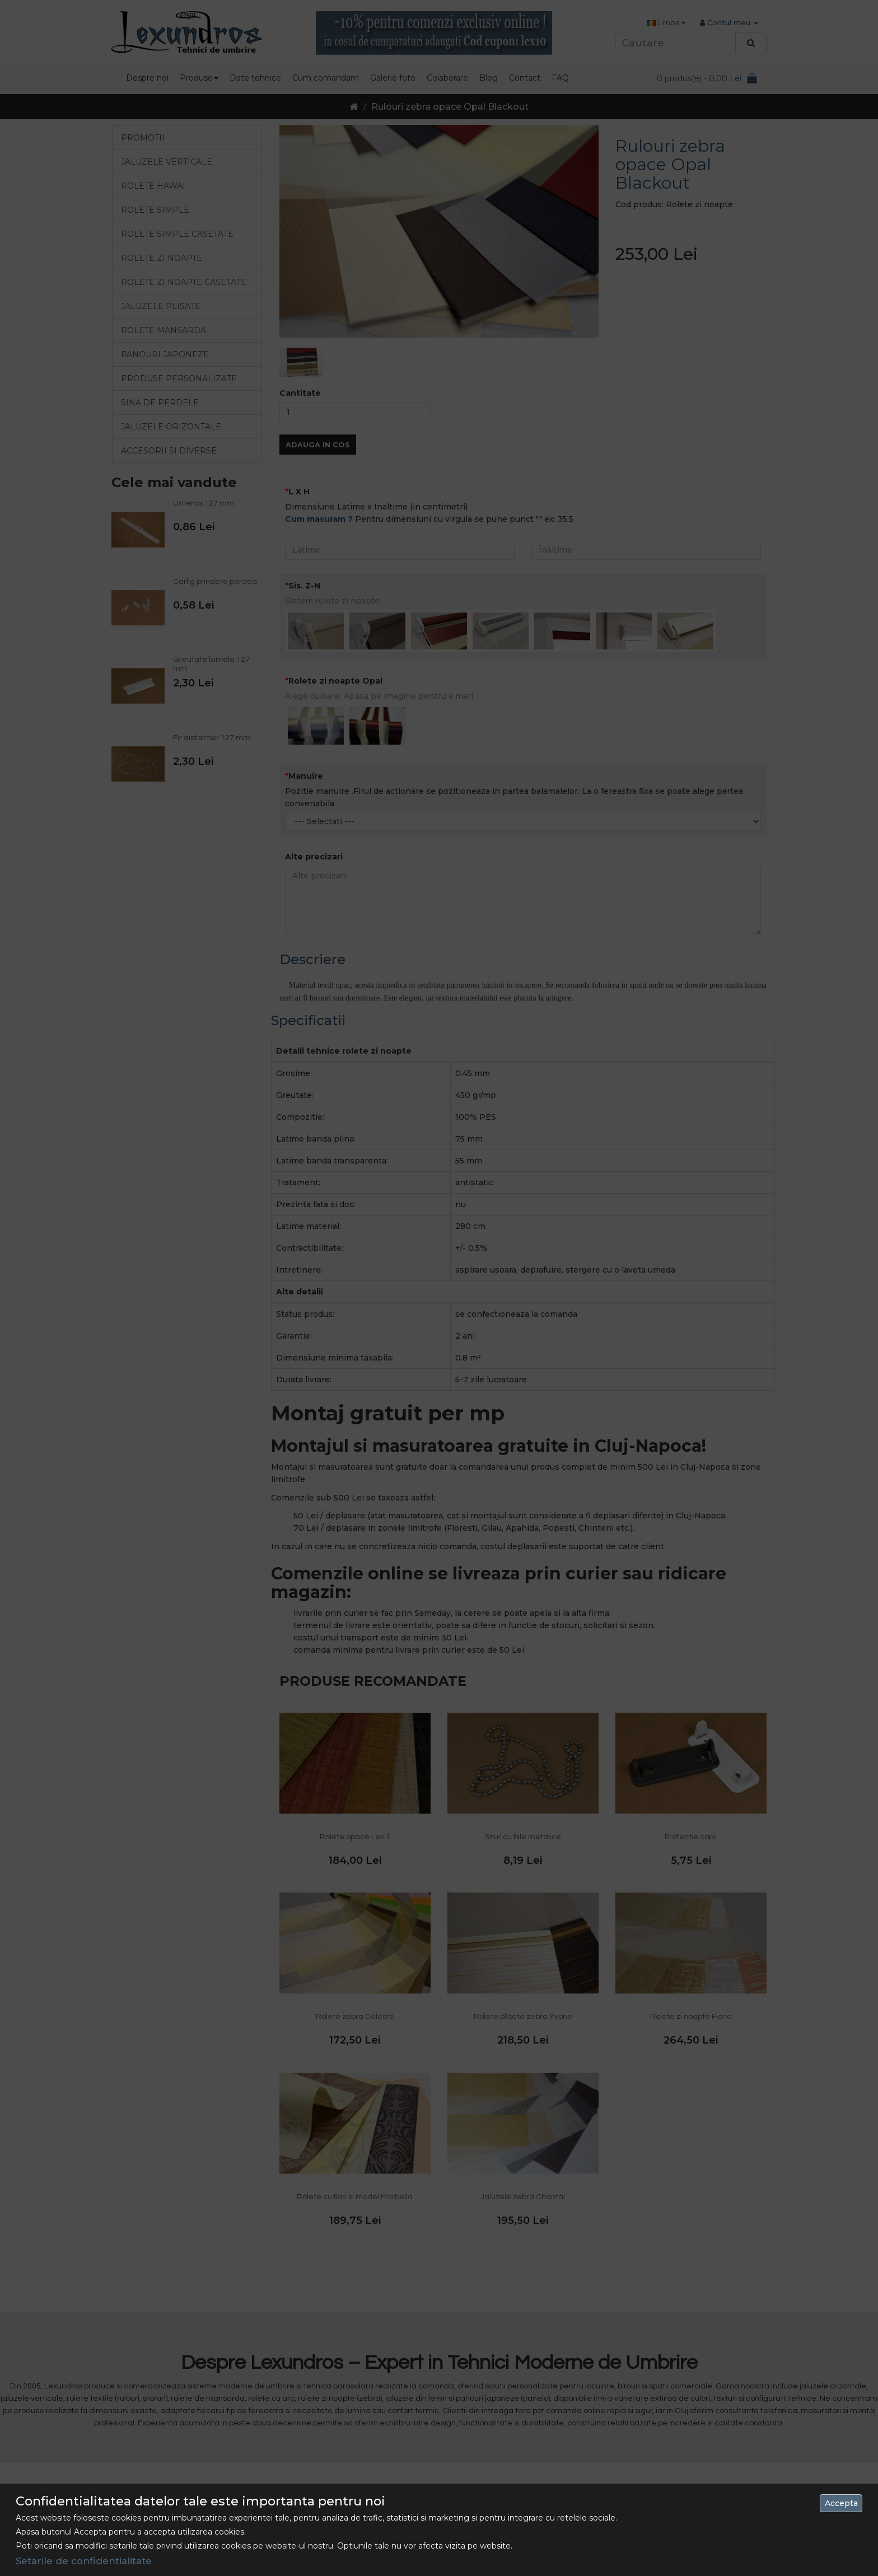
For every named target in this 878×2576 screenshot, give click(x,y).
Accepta (841, 2503)
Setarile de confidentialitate (84, 2560)
